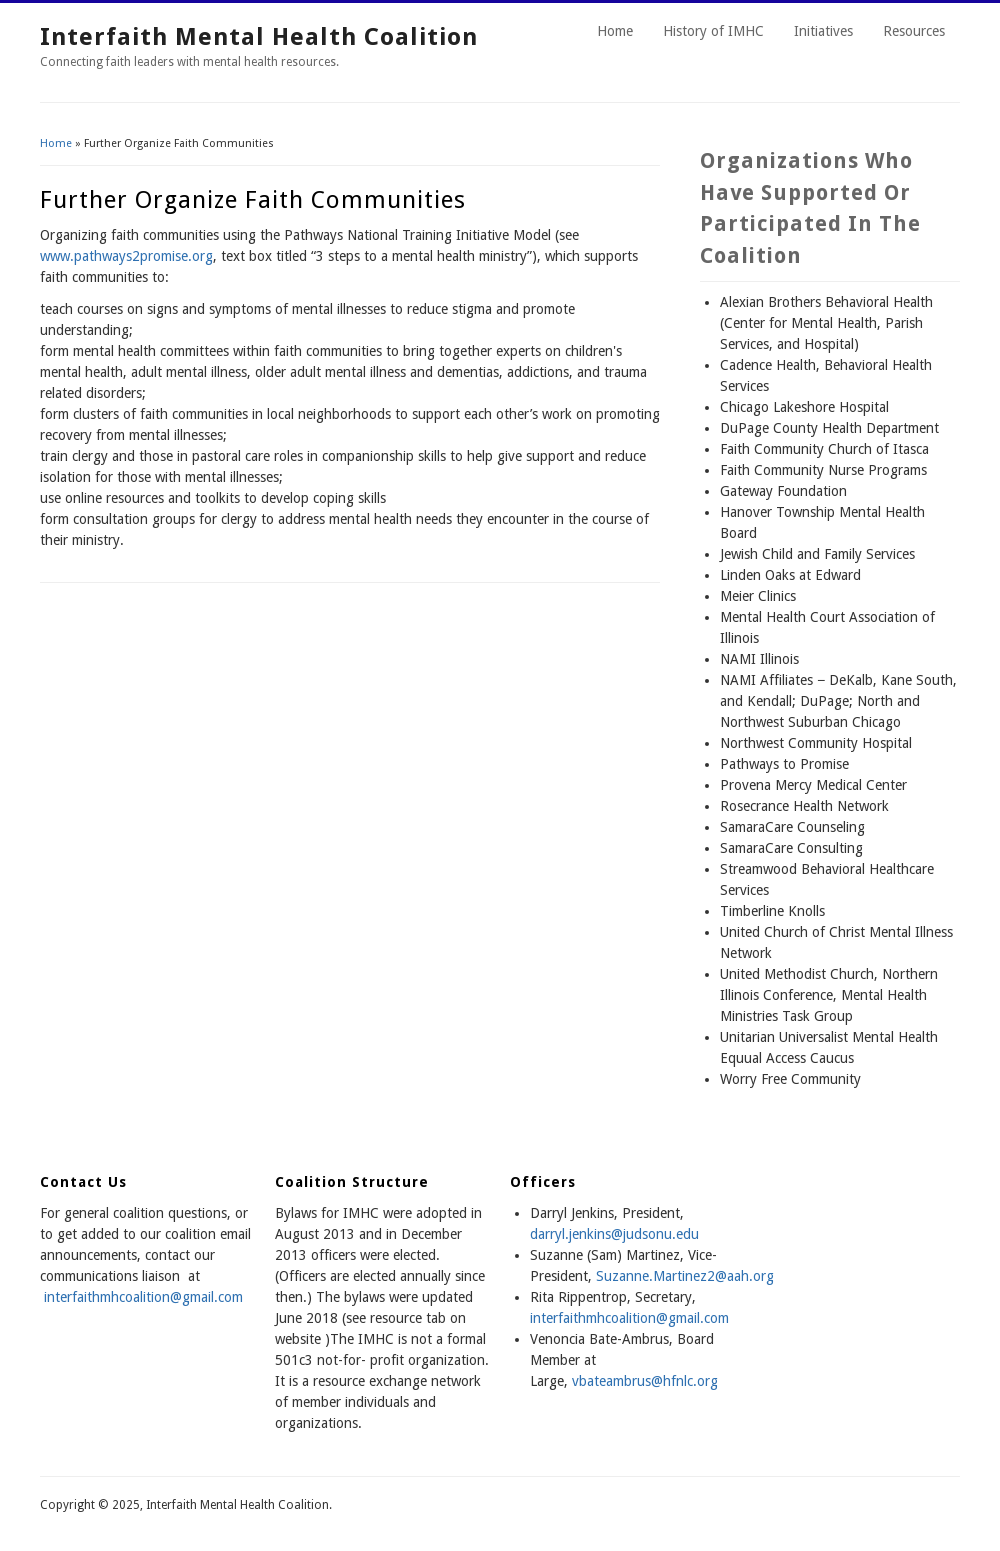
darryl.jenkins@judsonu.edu (614, 1234)
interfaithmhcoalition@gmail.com (143, 1297)
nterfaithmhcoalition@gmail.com (631, 1318)
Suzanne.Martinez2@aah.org (685, 1276)
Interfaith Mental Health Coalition (259, 37)
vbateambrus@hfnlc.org (645, 1381)
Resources (914, 31)
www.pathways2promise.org (126, 256)
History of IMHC (713, 31)
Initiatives (823, 31)
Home (615, 31)
